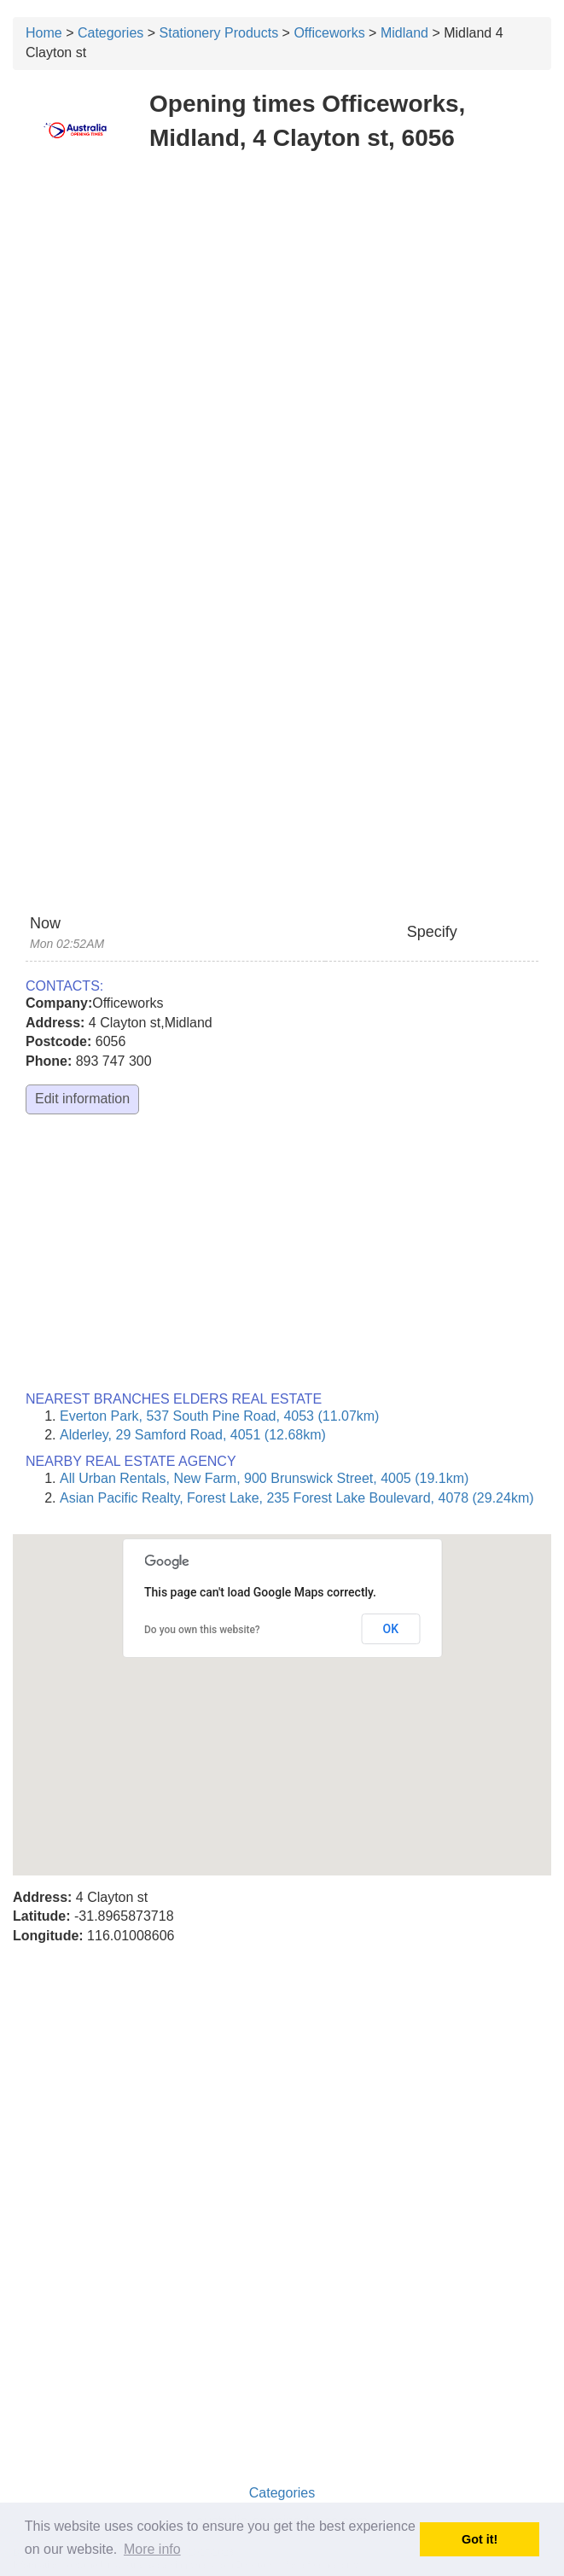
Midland (404, 33)
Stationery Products (219, 33)
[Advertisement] (282, 290)
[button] (282, 1689)
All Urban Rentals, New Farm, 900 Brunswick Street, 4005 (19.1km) (264, 1478)
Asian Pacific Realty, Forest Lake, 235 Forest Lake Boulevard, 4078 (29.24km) (297, 1498)
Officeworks (329, 33)
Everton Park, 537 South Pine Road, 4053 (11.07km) (219, 1416)
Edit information (82, 1098)
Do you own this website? (202, 1630)
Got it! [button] (479, 2539)
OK (391, 1629)
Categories (110, 33)
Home (44, 33)
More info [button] (152, 2549)
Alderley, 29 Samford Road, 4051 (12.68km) (193, 1435)
